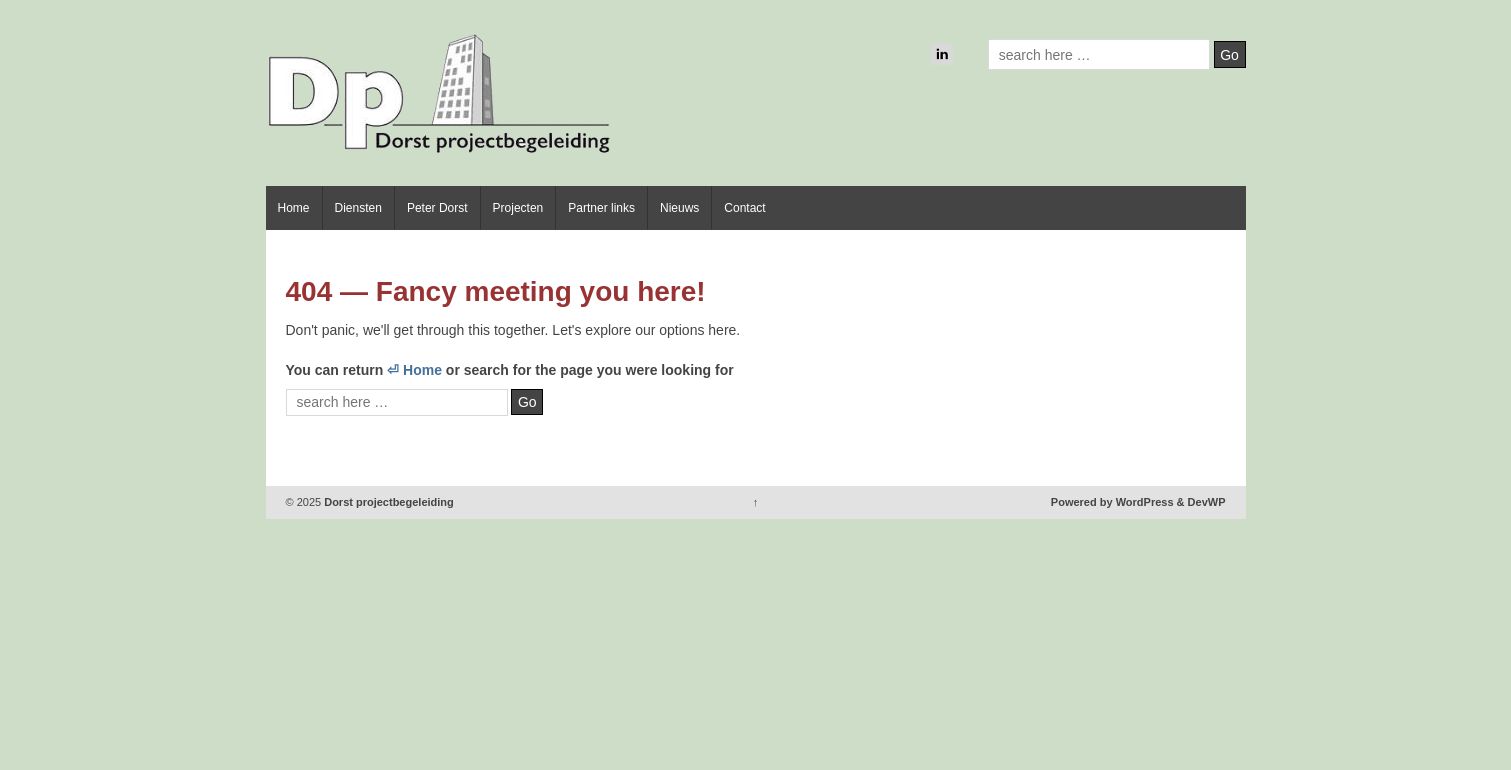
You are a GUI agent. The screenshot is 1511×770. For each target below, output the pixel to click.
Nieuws (679, 208)
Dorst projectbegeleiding (387, 502)
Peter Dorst (437, 208)
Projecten (518, 208)
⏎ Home (414, 370)
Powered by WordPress (1112, 502)
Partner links (601, 208)
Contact (744, 208)
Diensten (358, 208)
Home (294, 208)
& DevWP (1201, 502)
